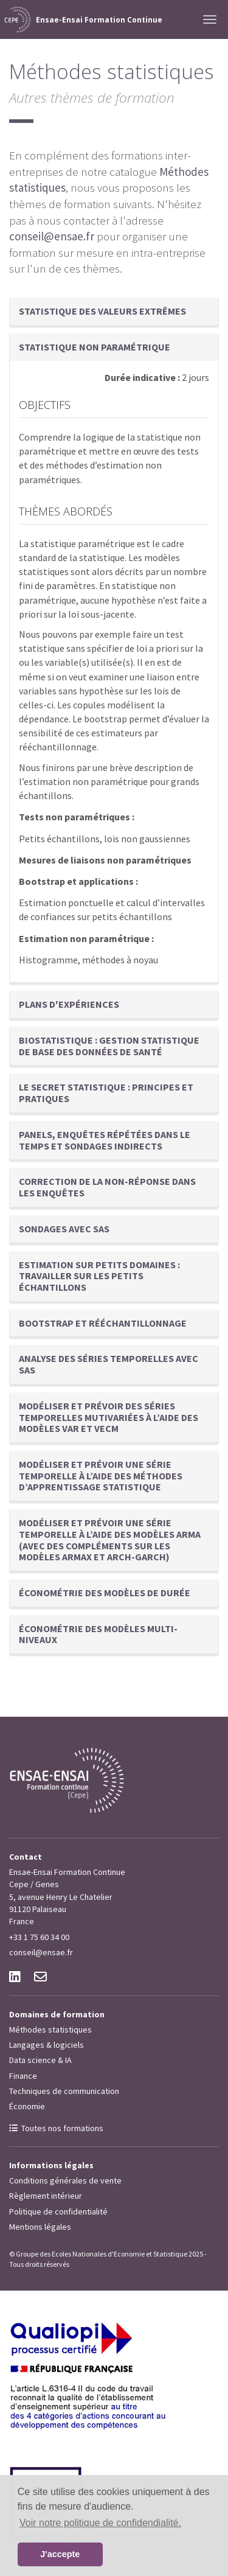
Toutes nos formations (62, 2128)
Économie (27, 2106)
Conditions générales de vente (65, 2180)
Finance (23, 2075)
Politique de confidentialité (58, 2211)
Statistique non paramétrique (94, 347)
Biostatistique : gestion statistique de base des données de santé (109, 1046)
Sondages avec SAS (64, 1229)
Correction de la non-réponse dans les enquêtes (107, 1187)
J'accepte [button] (60, 2554)
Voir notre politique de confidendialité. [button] (100, 2523)
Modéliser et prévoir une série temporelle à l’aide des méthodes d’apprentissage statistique (100, 1475)
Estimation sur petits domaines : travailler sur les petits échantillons (99, 1275)
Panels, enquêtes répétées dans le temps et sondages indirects (104, 1140)
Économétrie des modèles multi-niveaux (98, 1634)
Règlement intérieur (45, 2195)
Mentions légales (40, 2226)
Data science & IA (40, 2059)
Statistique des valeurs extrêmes (102, 311)
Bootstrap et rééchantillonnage (103, 1323)
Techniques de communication (64, 2091)
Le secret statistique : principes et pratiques (106, 1093)
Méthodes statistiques (50, 2029)
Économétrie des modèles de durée (104, 1592)
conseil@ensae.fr (51, 236)
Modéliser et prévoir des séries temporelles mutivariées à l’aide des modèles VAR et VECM (108, 1417)
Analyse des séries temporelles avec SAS (108, 1364)
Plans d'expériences (69, 1004)
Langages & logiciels (46, 2044)
